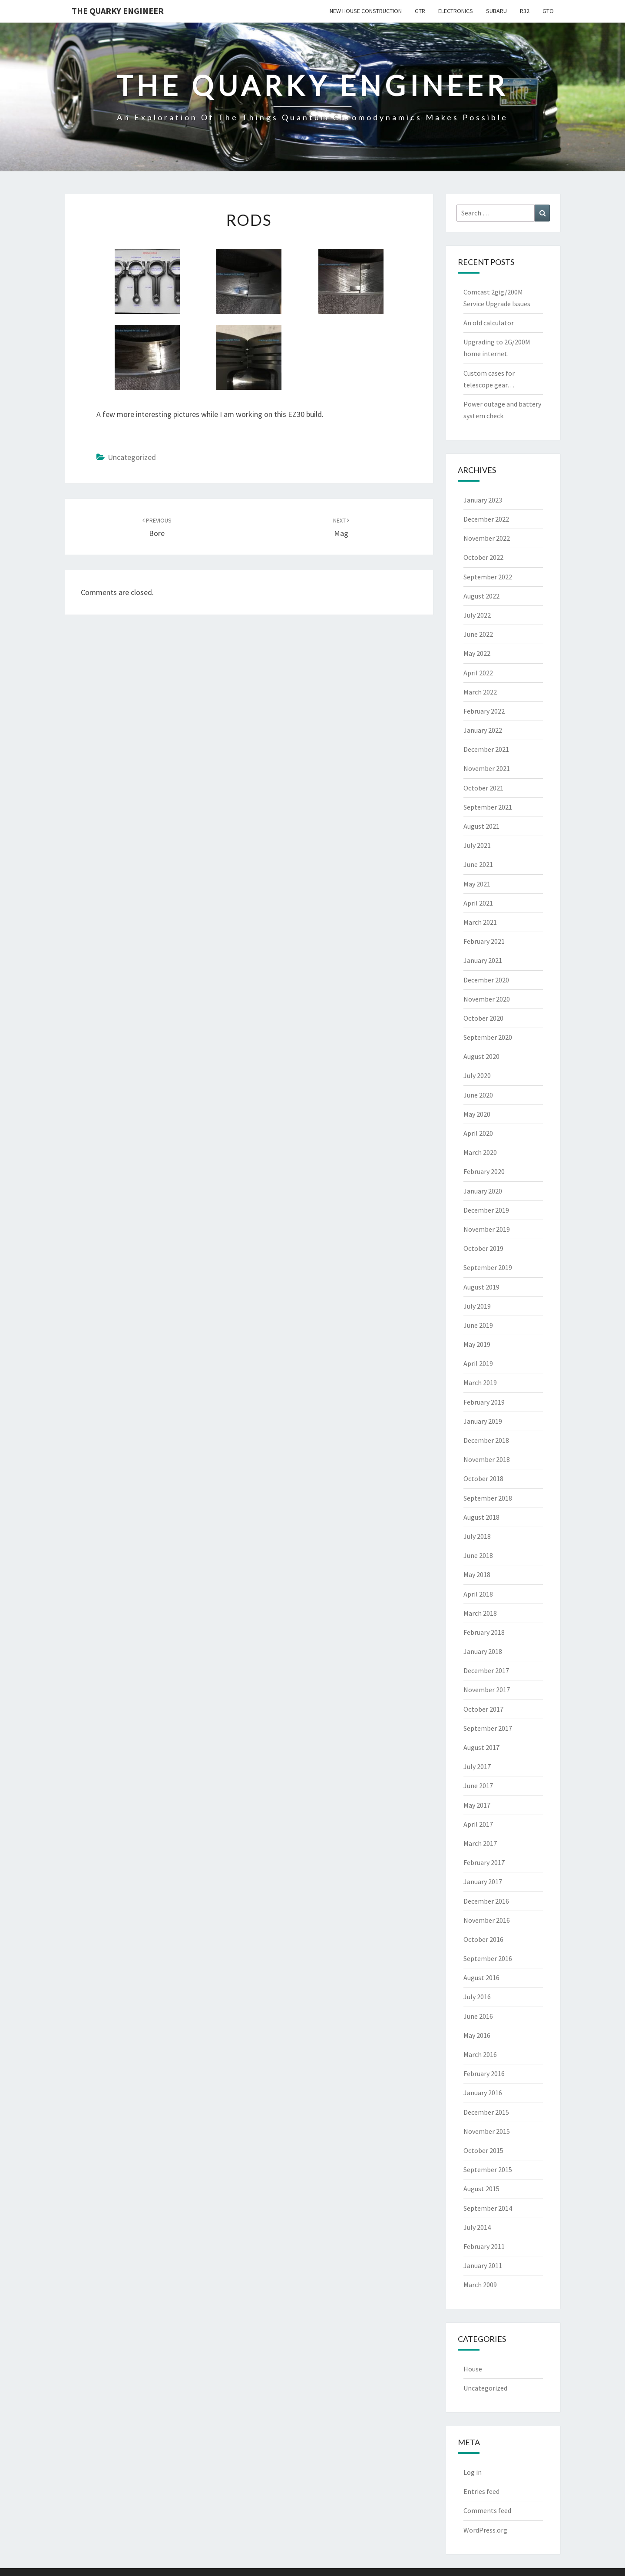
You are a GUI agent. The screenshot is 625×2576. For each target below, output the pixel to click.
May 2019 (476, 1344)
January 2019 (482, 1421)
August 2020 (481, 1056)
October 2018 (483, 1478)
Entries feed (481, 2491)
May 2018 (476, 1574)
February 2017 (484, 1862)
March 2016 (480, 2054)
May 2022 (476, 653)
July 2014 (477, 2227)
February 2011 (484, 2246)
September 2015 (487, 2169)
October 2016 (483, 1939)
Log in (472, 2472)
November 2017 (486, 1689)
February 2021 (484, 941)
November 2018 (486, 1459)
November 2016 (486, 1920)
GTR (420, 11)
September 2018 (487, 1498)
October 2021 (483, 788)
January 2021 (482, 960)
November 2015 (486, 2131)
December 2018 (486, 1440)
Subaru (496, 11)
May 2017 (476, 1805)
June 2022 (478, 634)
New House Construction (366, 11)
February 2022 (484, 711)
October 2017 (483, 1709)
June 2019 (478, 1325)
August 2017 (481, 1747)
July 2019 (477, 1306)
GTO (548, 11)
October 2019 (483, 1248)
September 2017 (487, 1728)
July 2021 (477, 845)
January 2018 (482, 1651)
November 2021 (486, 768)
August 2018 (481, 1517)
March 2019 (480, 1382)
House (472, 2368)
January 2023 (482, 500)
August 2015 (481, 2188)
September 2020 (487, 1037)
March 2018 (480, 1613)
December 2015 (486, 2112)
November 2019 (486, 1229)
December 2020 (486, 980)
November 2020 (486, 999)
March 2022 (480, 692)
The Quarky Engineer (118, 10)
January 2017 (482, 1881)
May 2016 (476, 2035)
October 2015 (483, 2150)
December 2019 (486, 1210)
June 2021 (478, 864)
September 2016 (487, 1958)
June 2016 (478, 2016)
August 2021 (481, 826)
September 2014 (487, 2208)
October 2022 (483, 557)
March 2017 (480, 1843)
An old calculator (488, 322)
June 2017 (478, 1785)
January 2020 (482, 1191)
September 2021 (487, 807)
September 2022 (487, 576)
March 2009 (480, 2284)
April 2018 (478, 1594)
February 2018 (484, 1632)
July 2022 (477, 615)
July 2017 (477, 1766)
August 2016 (481, 1977)
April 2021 (478, 903)
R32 (524, 11)
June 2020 (478, 1095)
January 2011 (482, 2265)
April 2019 (478, 1363)
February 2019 (484, 1402)
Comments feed (487, 2510)
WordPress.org (485, 2530)
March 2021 (480, 922)
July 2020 (477, 1075)
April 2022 (478, 672)
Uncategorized (132, 457)
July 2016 (477, 1996)
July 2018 (477, 1536)
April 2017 (478, 1824)
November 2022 (486, 538)
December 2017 (486, 1670)
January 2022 (482, 730)
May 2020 (476, 1114)
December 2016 (486, 1901)
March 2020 (480, 1152)
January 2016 (482, 2092)
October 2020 (483, 1018)
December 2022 (486, 519)
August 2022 (481, 596)
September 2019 (487, 1267)
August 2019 (481, 1287)
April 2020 (478, 1133)
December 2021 (486, 749)
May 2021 (476, 884)
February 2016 (484, 2073)
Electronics (455, 11)
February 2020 (484, 1171)
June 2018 (478, 1555)
